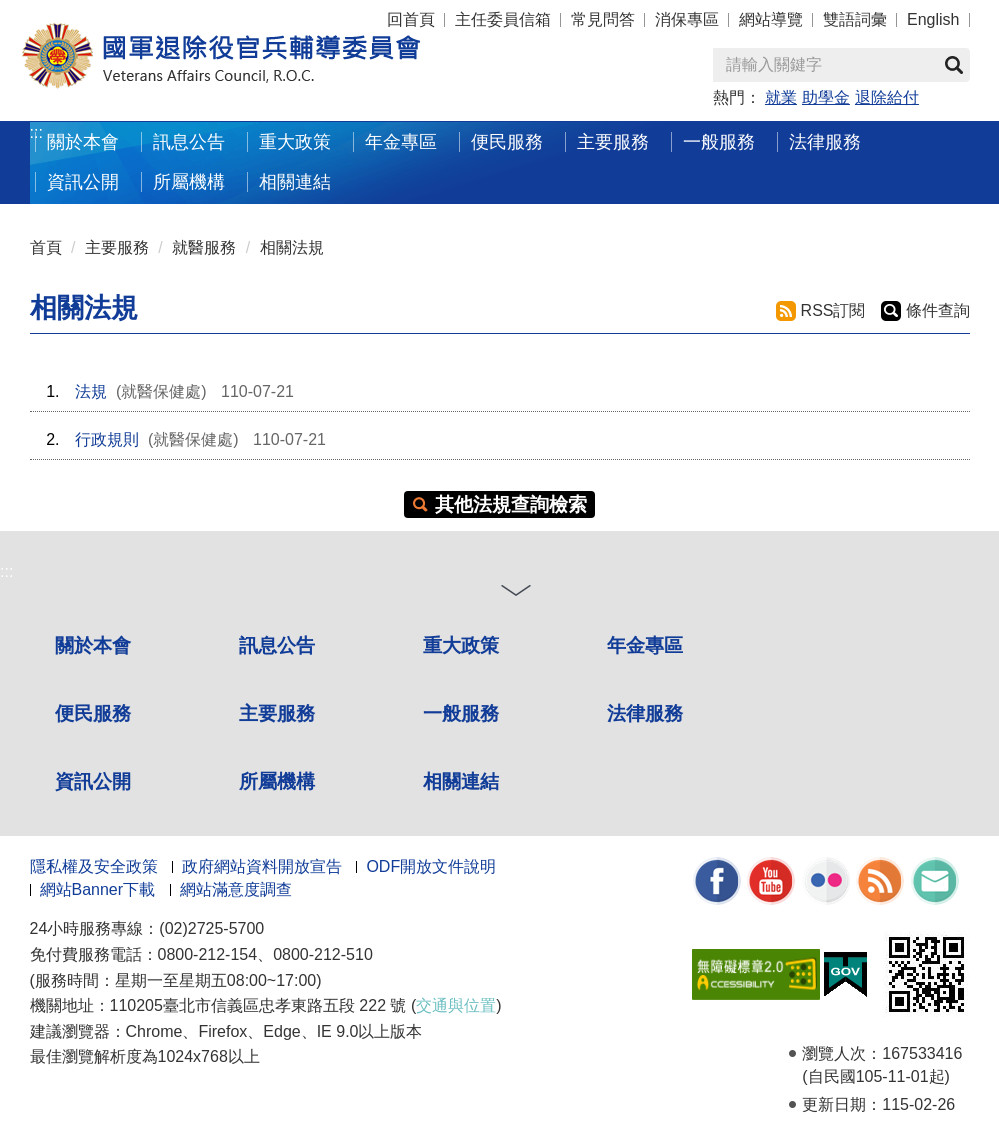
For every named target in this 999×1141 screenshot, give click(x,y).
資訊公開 (83, 181)
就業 (781, 97)
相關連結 (295, 181)
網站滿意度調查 (236, 889)
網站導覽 (771, 19)
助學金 (826, 97)
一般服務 (719, 141)
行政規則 (107, 439)
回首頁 (411, 19)
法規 (91, 391)
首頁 (46, 247)
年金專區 (401, 141)
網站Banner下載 (98, 889)
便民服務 (507, 141)
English (933, 19)
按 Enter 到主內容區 (90, 13)
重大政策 (295, 141)
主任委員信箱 (503, 19)
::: (36, 132)
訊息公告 (189, 141)
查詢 (954, 65)
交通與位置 (456, 1005)
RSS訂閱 (833, 310)
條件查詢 (938, 310)
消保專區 (687, 19)
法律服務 (825, 141)
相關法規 (292, 247)
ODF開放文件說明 (431, 866)
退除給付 (887, 97)
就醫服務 (204, 247)
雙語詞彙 (855, 19)
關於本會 (83, 141)
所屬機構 (189, 181)
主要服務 (613, 141)
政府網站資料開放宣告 (262, 866)
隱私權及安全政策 (94, 866)
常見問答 (603, 19)
